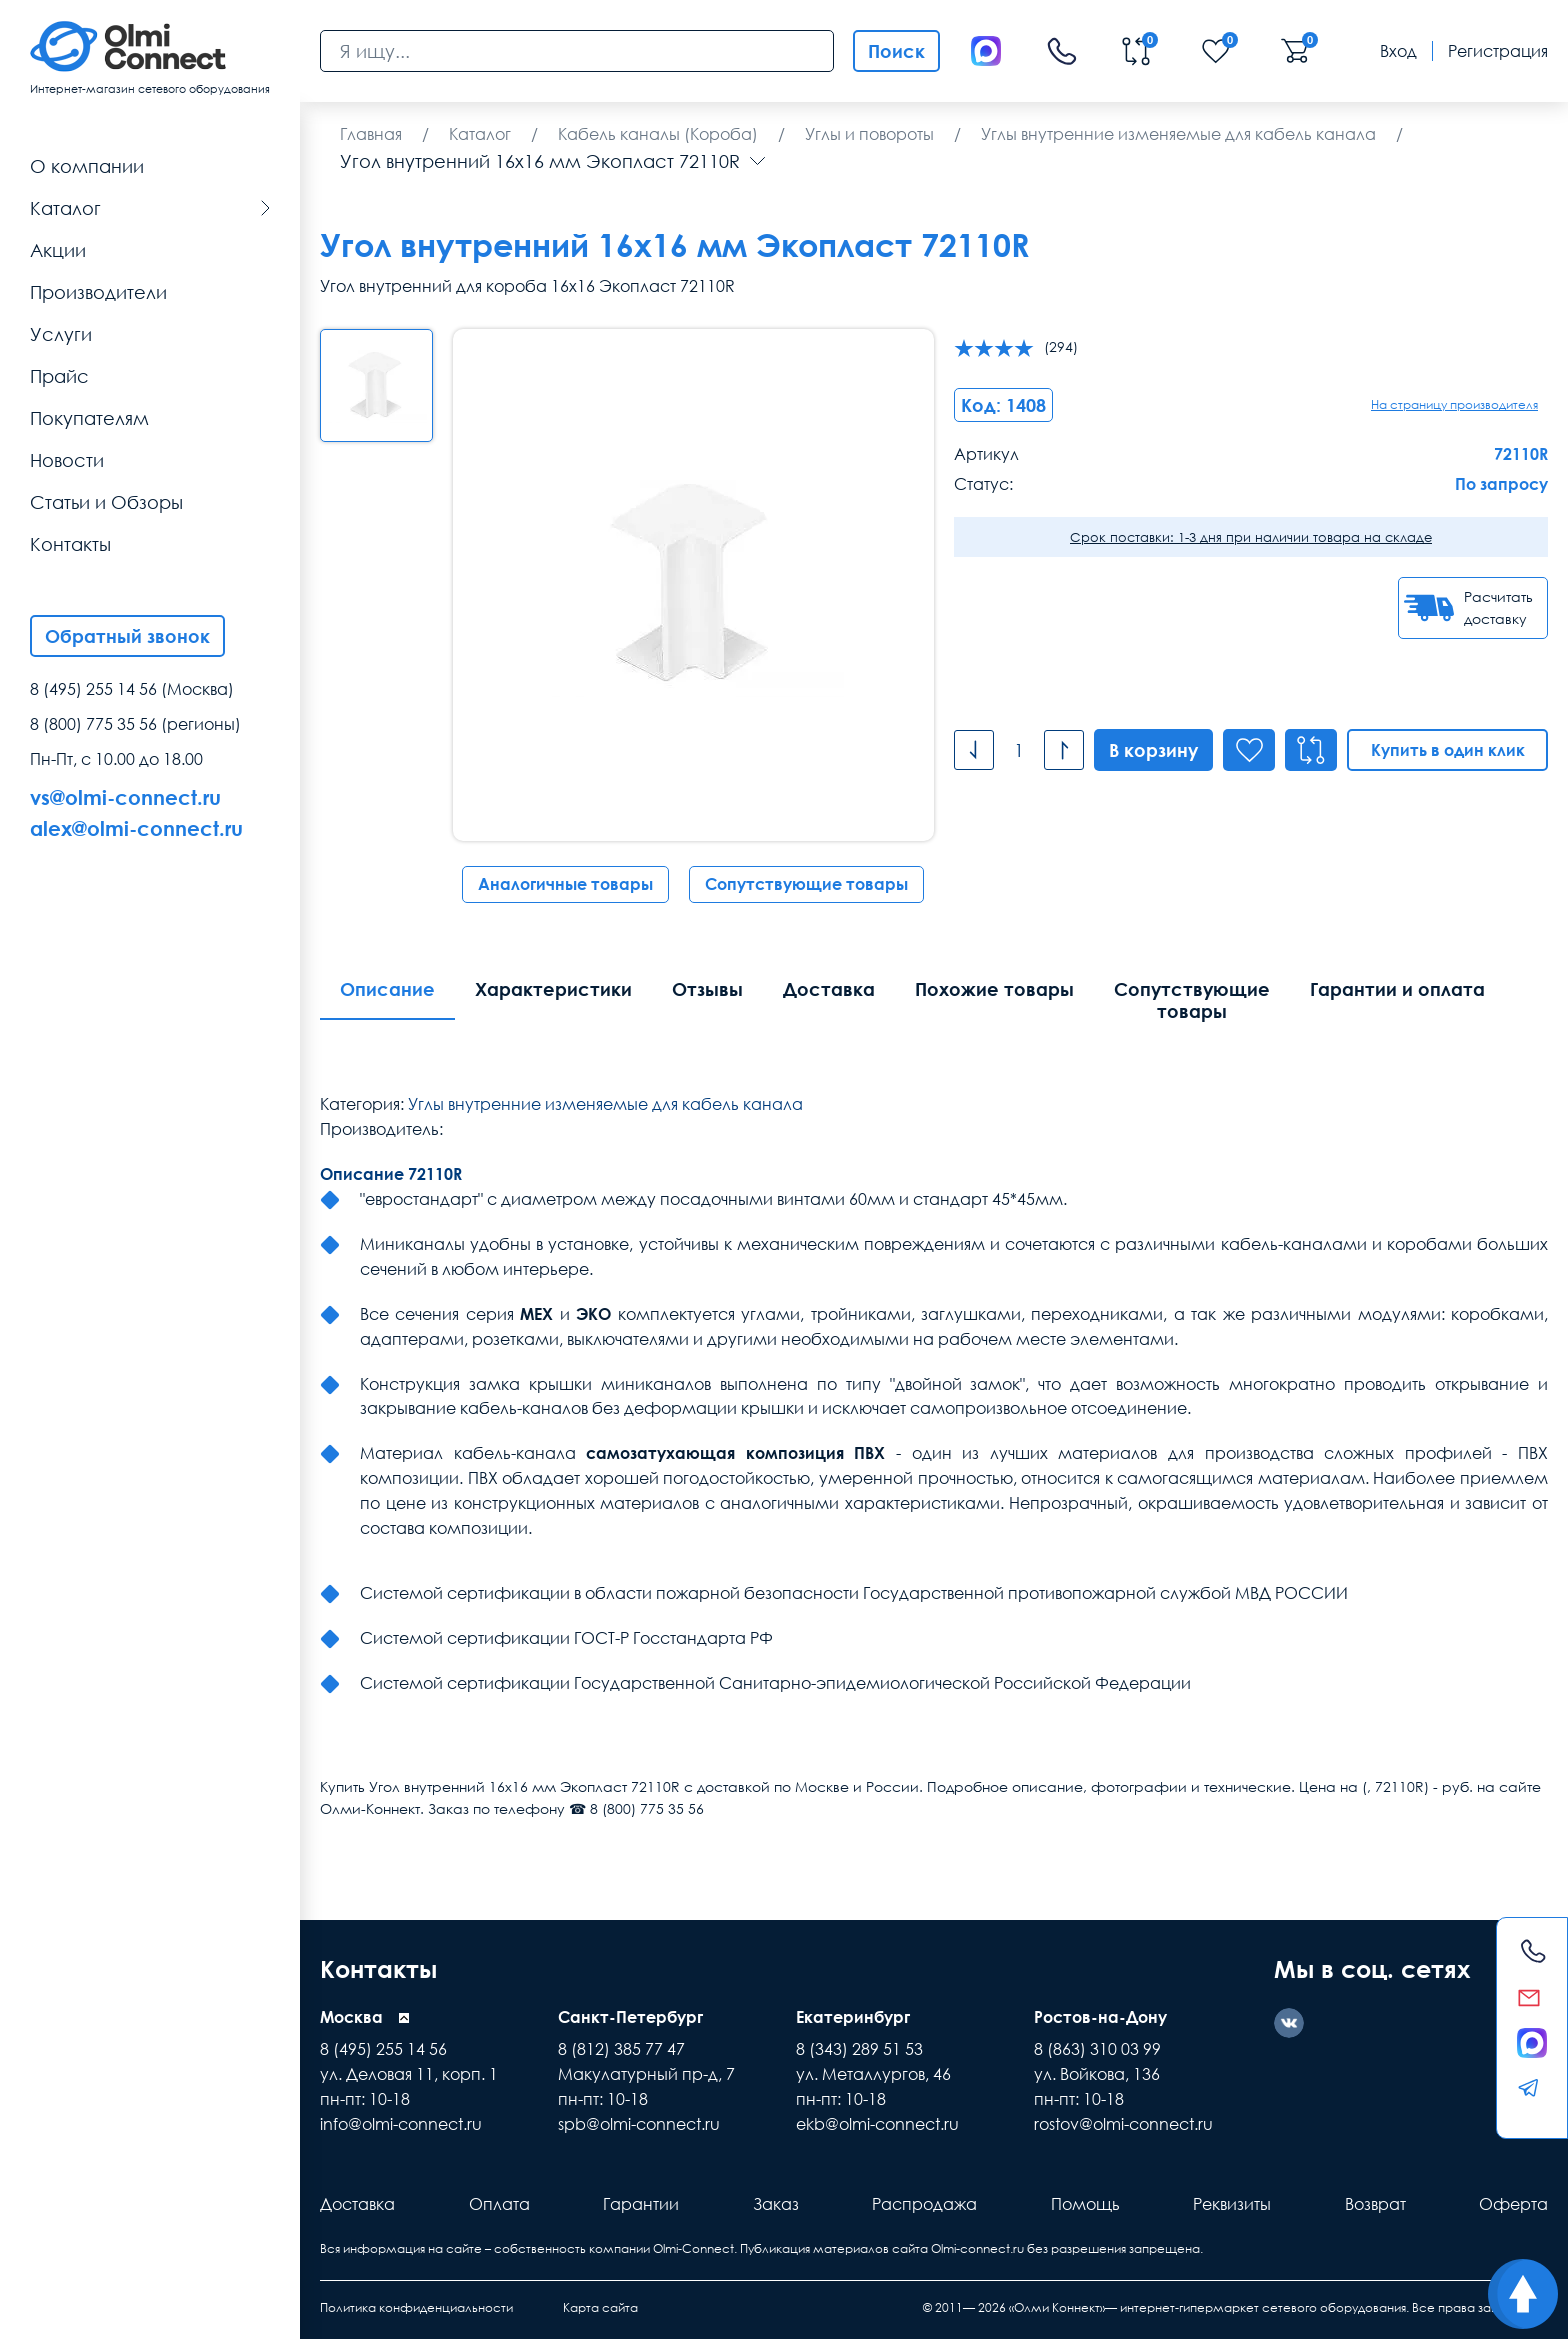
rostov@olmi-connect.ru (1123, 2124)
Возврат (1375, 2204)
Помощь (1085, 2204)
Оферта (1513, 2204)
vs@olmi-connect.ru (125, 797)
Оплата (499, 2204)
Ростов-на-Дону (1100, 2017)
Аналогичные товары (565, 884)
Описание (387, 989)
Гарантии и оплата (1397, 989)
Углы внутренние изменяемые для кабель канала (605, 1104)
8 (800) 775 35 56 (93, 724)
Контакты (378, 1968)
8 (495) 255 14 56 (93, 689)
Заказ (776, 2204)
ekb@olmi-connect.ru (877, 2124)
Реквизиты (1232, 2204)
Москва (351, 2017)
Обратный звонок (127, 636)
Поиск (896, 51)
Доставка (829, 989)
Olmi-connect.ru (977, 2248)
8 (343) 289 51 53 (859, 2049)
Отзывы (707, 989)
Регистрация (1498, 51)
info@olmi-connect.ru (401, 2124)
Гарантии (641, 2204)
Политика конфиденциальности (416, 2307)
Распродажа (924, 2204)
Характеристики (553, 989)
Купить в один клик (1448, 750)
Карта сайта (600, 2307)
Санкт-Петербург (630, 2017)
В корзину (1153, 750)
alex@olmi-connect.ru (136, 828)
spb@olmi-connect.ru (639, 2124)
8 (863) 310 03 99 (1097, 2049)
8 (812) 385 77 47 (621, 2049)
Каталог (150, 208)
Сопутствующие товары (806, 884)
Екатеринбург (853, 2017)
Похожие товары (994, 989)
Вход (1398, 51)
